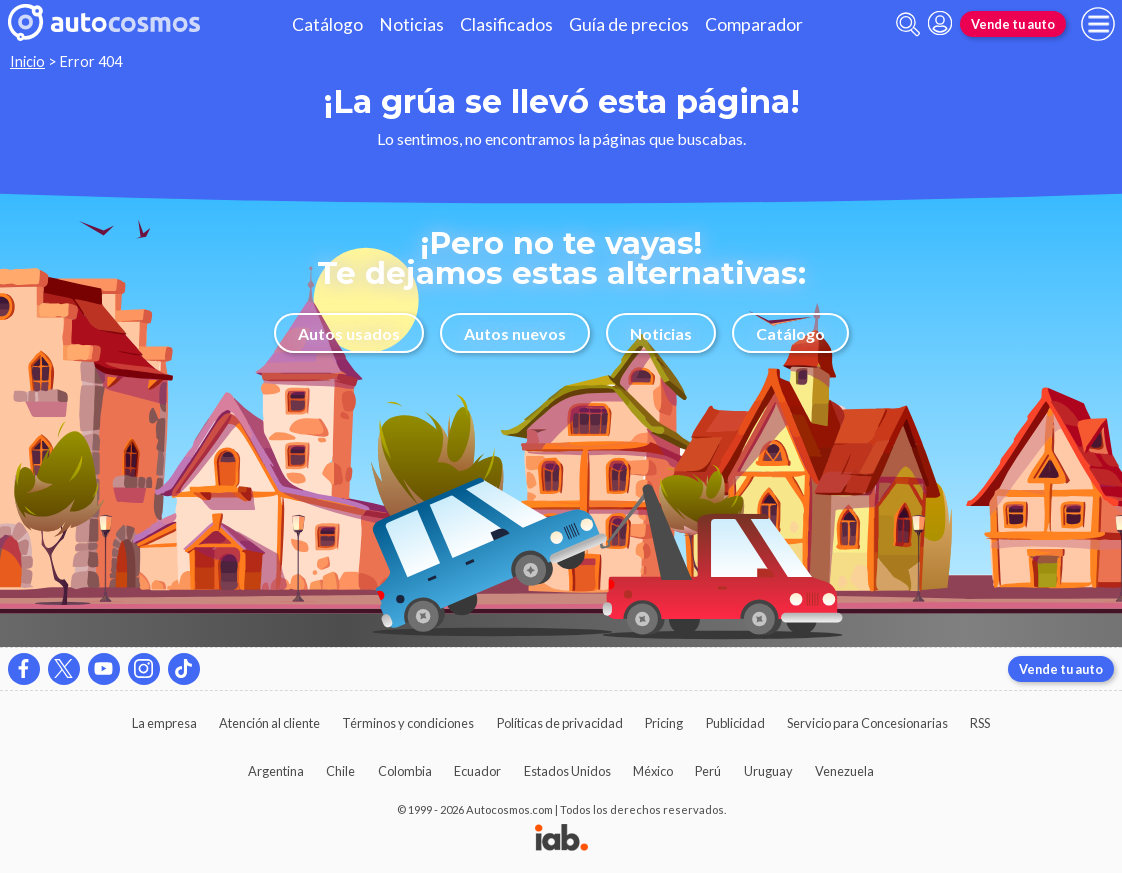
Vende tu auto (1013, 24)
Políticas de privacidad (560, 723)
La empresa (164, 723)
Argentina (276, 771)
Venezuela (844, 771)
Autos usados (349, 333)
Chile (340, 771)
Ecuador (477, 771)
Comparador (754, 24)
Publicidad (735, 723)
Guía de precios (629, 24)
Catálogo (327, 24)
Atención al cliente (269, 723)
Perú (708, 771)
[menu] (1098, 24)
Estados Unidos (567, 771)
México (653, 771)
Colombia (405, 771)
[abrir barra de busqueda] (908, 24)
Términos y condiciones (408, 723)
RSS (980, 723)
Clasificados (506, 24)
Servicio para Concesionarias (867, 723)
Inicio (27, 61)
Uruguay (768, 771)
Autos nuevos (515, 333)
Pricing (664, 723)
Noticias (411, 24)
